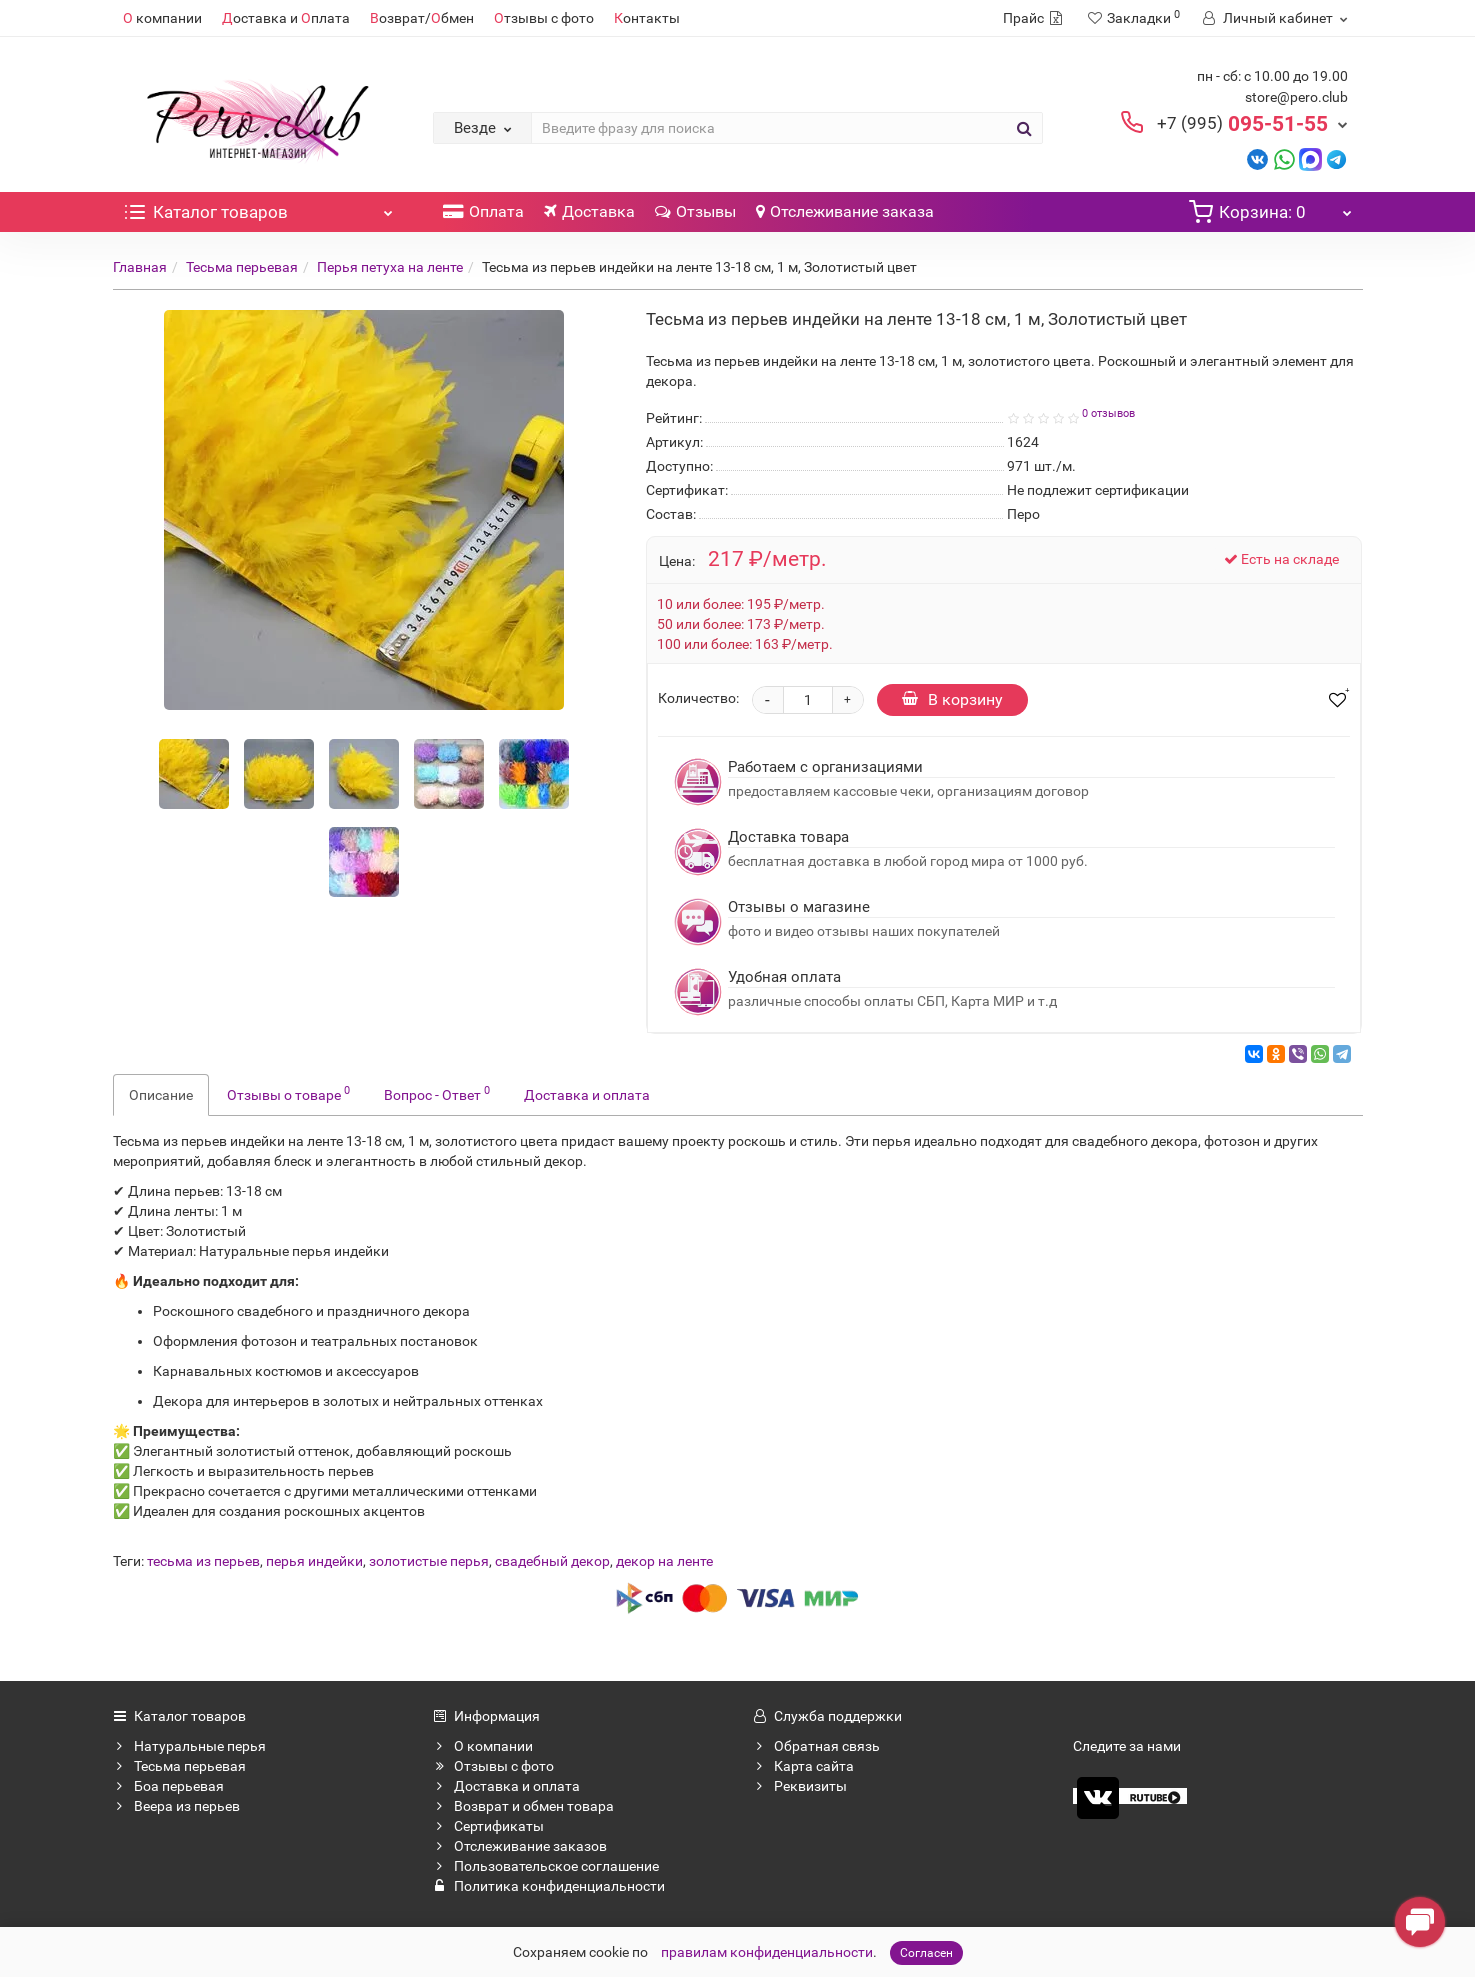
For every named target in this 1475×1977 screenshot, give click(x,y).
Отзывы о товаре (288, 1093)
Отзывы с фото (493, 1766)
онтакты (647, 18)
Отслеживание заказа (845, 211)
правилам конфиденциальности (767, 1952)
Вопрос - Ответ (437, 1093)
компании (162, 18)
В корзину (952, 699)
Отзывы (695, 211)
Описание (161, 1095)
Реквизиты (800, 1786)
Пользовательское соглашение (546, 1866)
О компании (483, 1746)
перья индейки (314, 1561)
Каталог (258, 207)
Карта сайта (803, 1766)
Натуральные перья (189, 1746)
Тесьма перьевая (242, 267)
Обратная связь (816, 1746)
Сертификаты (488, 1826)
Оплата (483, 211)
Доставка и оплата (587, 1095)
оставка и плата (286, 18)
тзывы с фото (544, 18)
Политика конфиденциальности (549, 1886)
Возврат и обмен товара (523, 1806)
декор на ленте (664, 1561)
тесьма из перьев (203, 1561)
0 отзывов (1108, 413)
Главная (140, 267)
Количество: (698, 698)
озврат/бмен (422, 18)
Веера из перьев (176, 1806)
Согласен (926, 1953)
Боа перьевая (168, 1786)
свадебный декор (552, 1561)
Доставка (589, 211)
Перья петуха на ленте (390, 267)
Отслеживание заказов (520, 1846)
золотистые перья (429, 1561)
